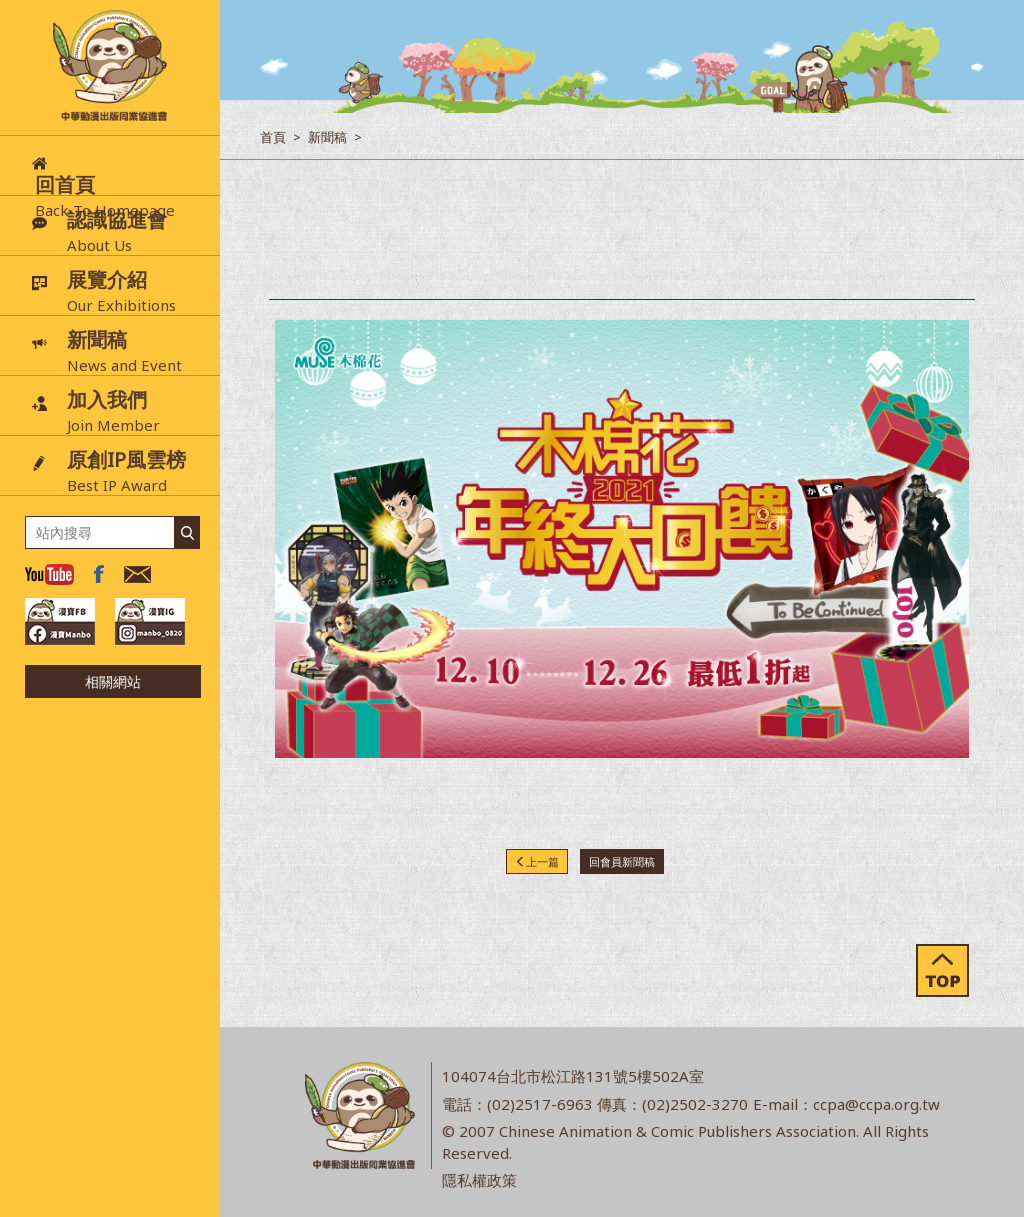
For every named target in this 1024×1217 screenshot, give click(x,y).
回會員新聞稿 (622, 861)
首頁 (273, 137)
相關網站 (113, 681)
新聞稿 (327, 137)
